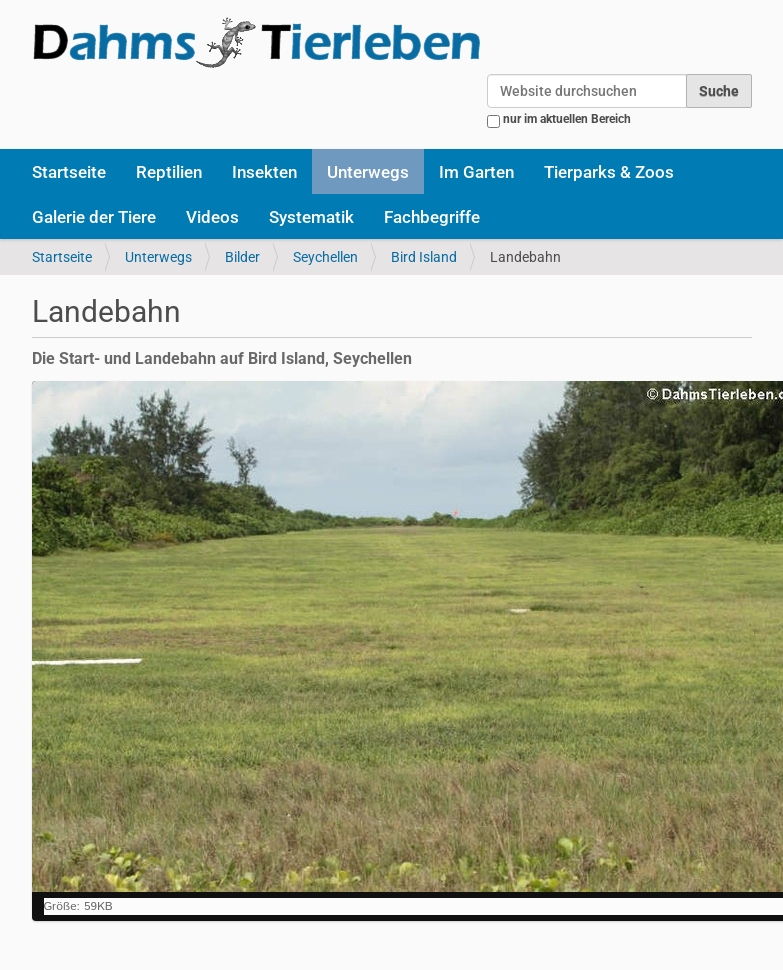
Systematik (311, 217)
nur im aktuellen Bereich (567, 119)
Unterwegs (368, 172)
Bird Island (424, 257)
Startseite (69, 172)
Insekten (264, 172)
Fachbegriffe (432, 217)
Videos (212, 217)
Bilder (242, 257)
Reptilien (169, 172)
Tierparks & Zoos (609, 172)
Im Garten (476, 172)
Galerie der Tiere (94, 217)
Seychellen (325, 257)
